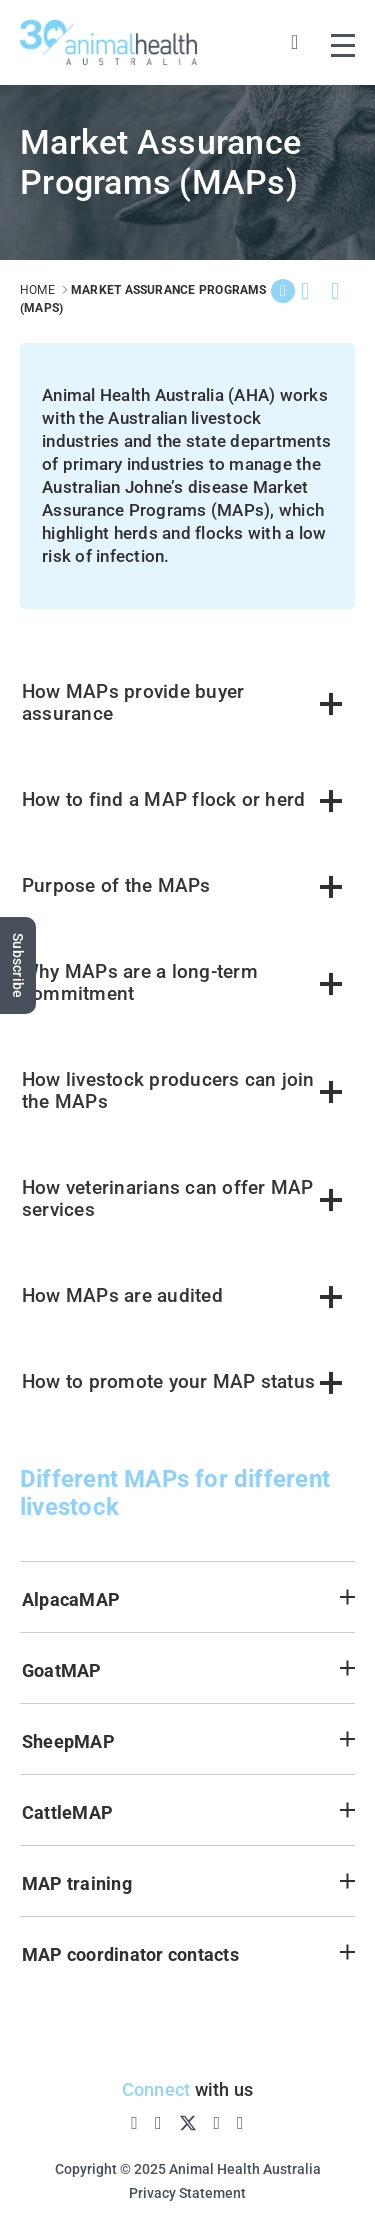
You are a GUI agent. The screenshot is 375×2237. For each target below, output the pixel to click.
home (37, 290)
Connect (156, 2089)
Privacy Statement (187, 2193)
